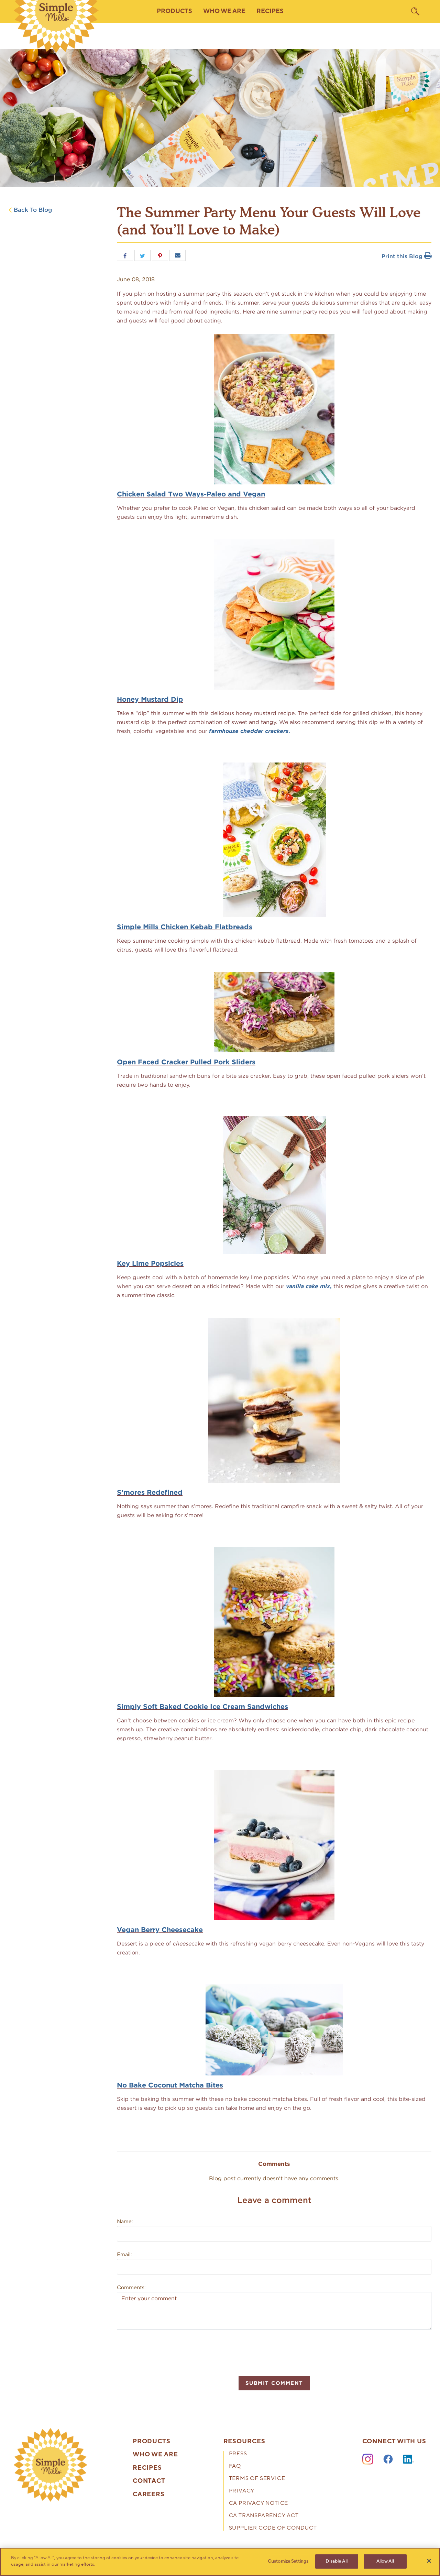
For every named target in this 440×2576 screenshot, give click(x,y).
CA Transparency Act (264, 2516)
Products (151, 2441)
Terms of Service (257, 2479)
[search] (415, 11)
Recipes (270, 11)
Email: (124, 2254)
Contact (149, 2481)
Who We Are (155, 2454)
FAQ (235, 2466)
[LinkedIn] (408, 2459)
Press (238, 2454)
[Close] (429, 2560)
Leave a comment (274, 2200)
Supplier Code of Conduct (273, 2528)
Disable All (336, 2561)
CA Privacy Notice (258, 2503)
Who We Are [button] (224, 11)
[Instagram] (367, 2459)
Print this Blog (406, 256)
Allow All (385, 2561)
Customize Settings (288, 2561)
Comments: (131, 2287)
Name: (125, 2221)
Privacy (242, 2491)
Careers (149, 2494)
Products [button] (174, 11)
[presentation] (169, 2351)
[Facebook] (388, 2459)
